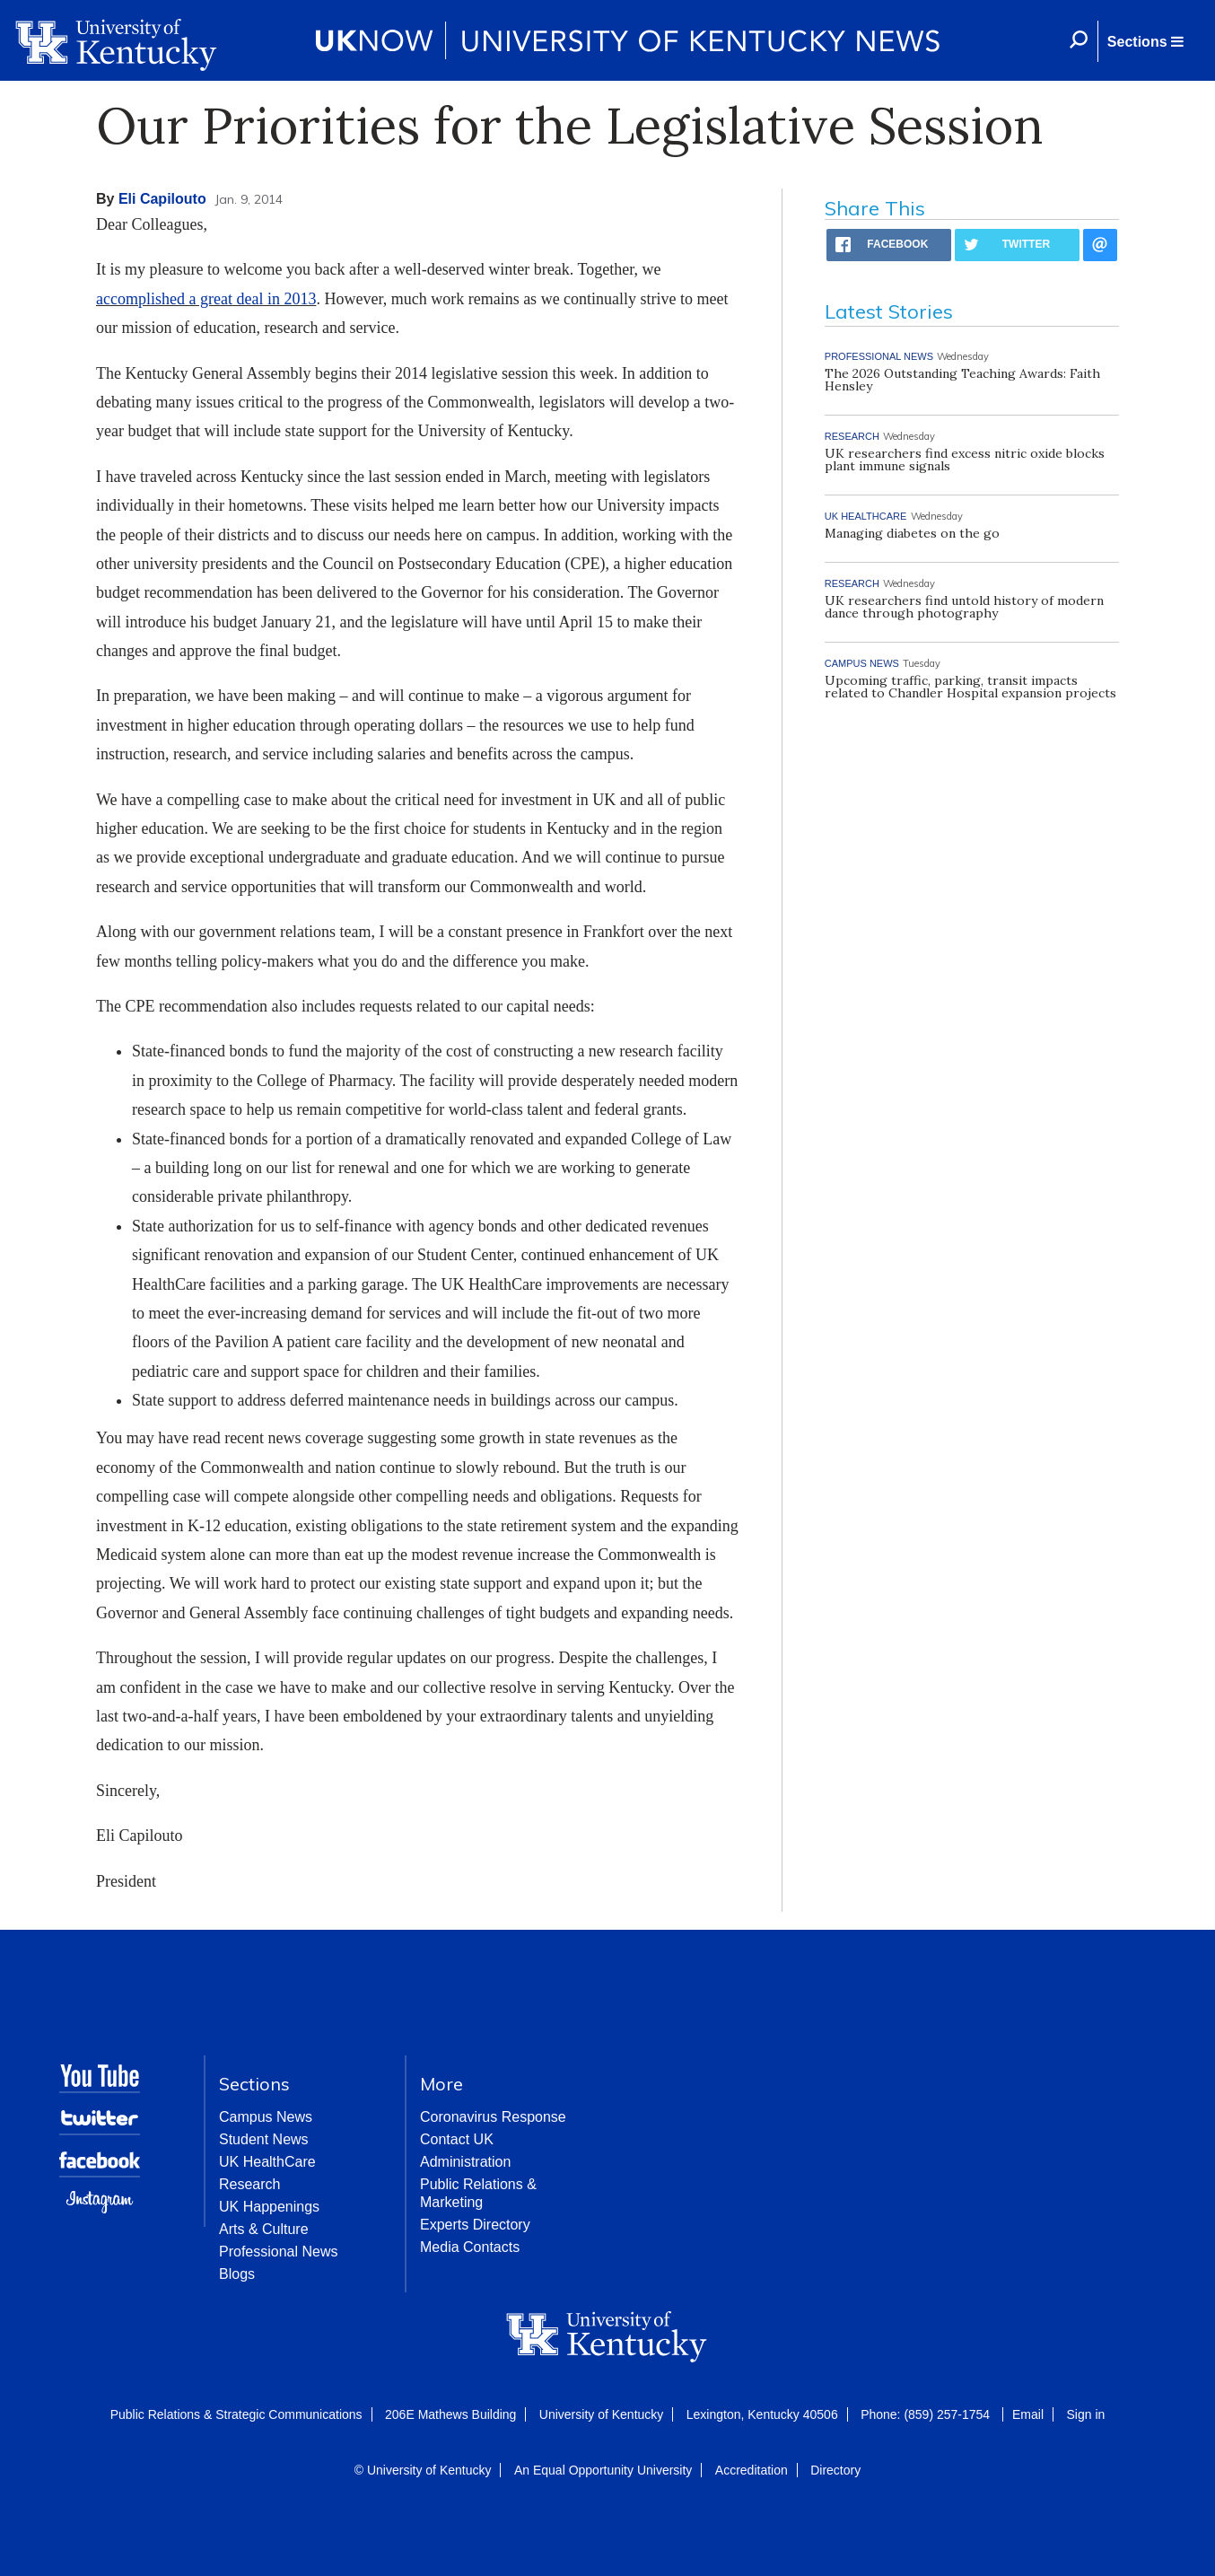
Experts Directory (475, 2224)
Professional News (278, 2251)
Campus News (265, 2117)
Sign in (1085, 2414)
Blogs (237, 2274)
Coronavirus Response (493, 2117)
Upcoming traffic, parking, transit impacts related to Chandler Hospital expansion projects (970, 686)
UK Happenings (269, 2206)
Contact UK (457, 2139)
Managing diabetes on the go (912, 533)
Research (249, 2184)
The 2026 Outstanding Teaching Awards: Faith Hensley (962, 379)
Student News (264, 2139)
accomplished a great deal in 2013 (206, 299)
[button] (1145, 41)
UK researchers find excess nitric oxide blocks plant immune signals (965, 459)
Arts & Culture (264, 2229)
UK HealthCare (267, 2161)
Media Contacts (470, 2247)
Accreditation (751, 2470)
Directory (835, 2470)
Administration (465, 2161)
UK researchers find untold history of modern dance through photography (964, 606)
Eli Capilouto (162, 198)
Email (1028, 2414)
